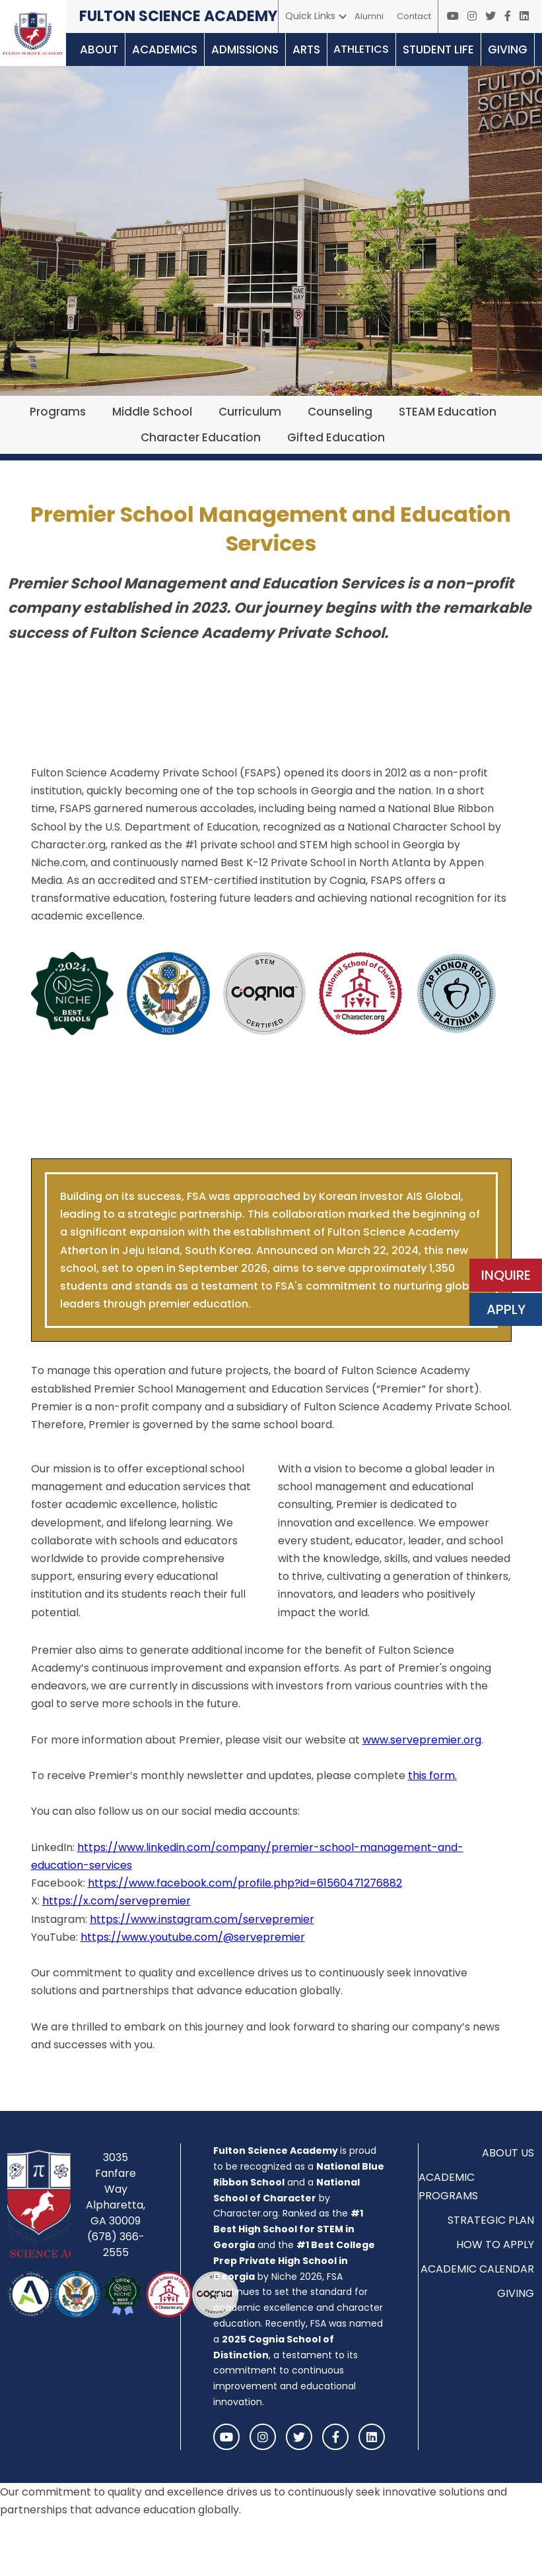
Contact (414, 16)
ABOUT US (508, 2152)
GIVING (515, 2293)
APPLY (506, 1309)
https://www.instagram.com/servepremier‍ (202, 1919)
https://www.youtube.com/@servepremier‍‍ (193, 1937)
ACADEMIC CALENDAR (477, 2269)
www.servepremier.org (421, 1739)
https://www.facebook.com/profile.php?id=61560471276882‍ (245, 1883)
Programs (58, 412)
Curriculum (250, 412)
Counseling (340, 412)
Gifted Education (336, 437)
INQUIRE (506, 1275)
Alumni (369, 16)
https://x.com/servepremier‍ (116, 1900)
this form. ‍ (432, 1775)
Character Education (201, 437)
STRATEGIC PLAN (491, 2220)
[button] (316, 16)
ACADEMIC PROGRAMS (448, 2186)
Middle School (152, 412)
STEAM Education (447, 412)
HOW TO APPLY (495, 2244)
